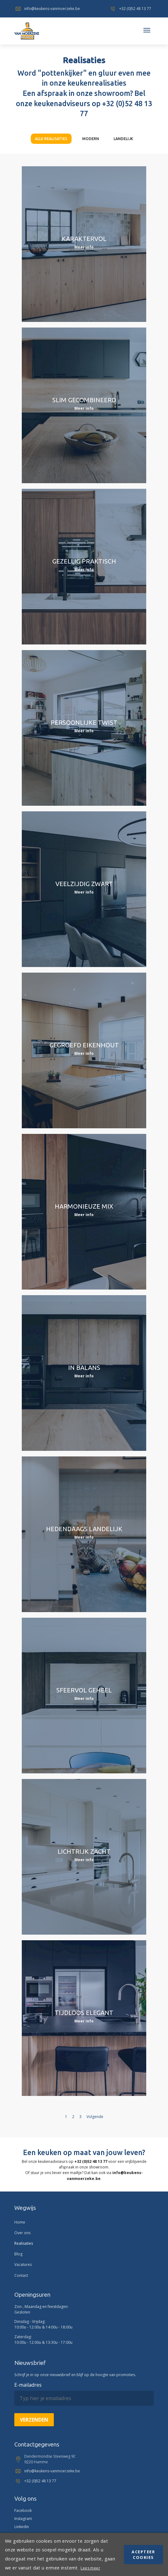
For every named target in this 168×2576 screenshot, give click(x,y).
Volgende (94, 2116)
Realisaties (23, 2243)
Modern (90, 139)
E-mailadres (28, 2384)
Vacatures (23, 2264)
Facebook (23, 2510)
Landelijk (123, 139)
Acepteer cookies (143, 2554)
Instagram (23, 2518)
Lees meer (90, 2568)
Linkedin (21, 2526)
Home (19, 2222)
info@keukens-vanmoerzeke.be (47, 8)
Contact (21, 2275)
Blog (18, 2254)
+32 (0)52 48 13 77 (130, 8)
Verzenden (34, 2419)
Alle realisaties (51, 139)
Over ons (22, 2232)
